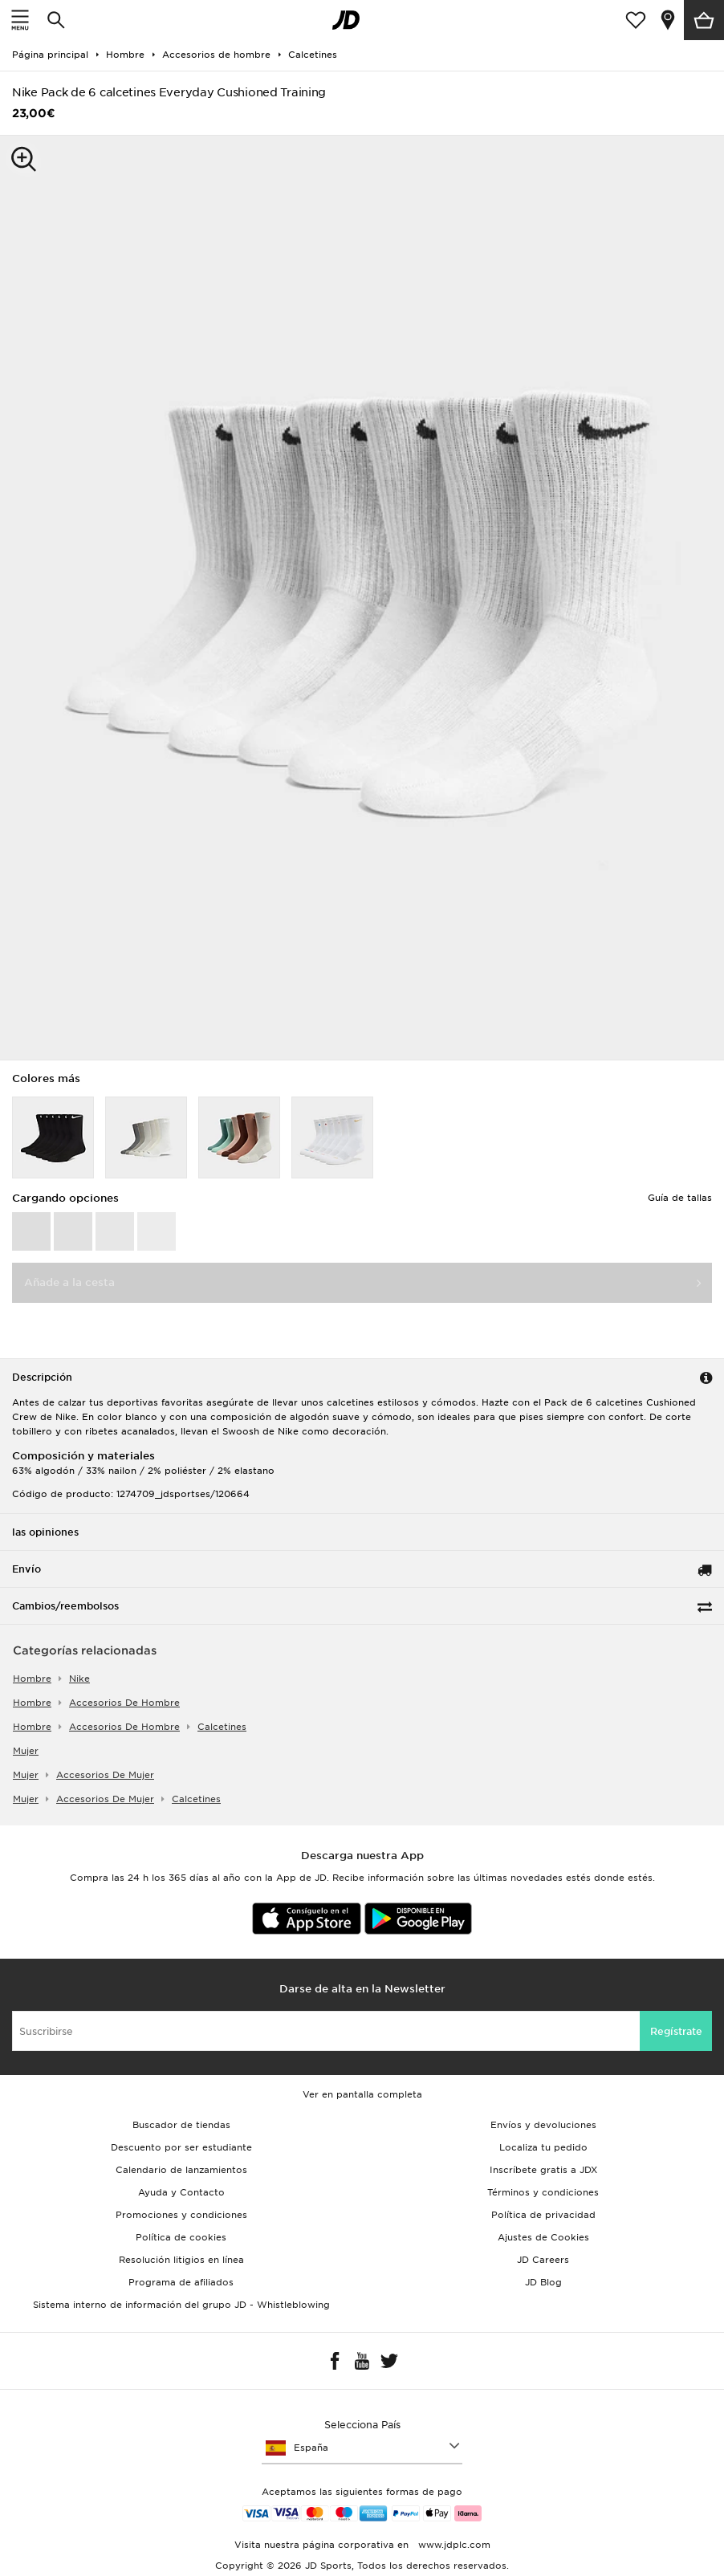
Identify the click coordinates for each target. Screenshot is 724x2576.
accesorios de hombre (124, 1702)
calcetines (221, 1726)
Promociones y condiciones (181, 2214)
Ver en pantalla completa (362, 2094)
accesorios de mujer (105, 1774)
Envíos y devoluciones (543, 2124)
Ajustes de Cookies (543, 2237)
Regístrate (676, 2031)
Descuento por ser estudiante (181, 2147)
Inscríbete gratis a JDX (543, 2169)
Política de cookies (181, 2237)
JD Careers (543, 2259)
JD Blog (543, 2282)
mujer (26, 1750)
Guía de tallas (680, 1197)
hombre (32, 1678)
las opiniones (45, 1532)
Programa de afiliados (181, 2282)
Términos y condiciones (543, 2192)
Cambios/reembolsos (65, 1606)
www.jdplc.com (452, 2544)
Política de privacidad (543, 2214)
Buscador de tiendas (181, 2124)
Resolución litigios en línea (181, 2259)
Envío (26, 1569)
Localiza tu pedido (543, 2147)
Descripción (42, 1377)
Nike (79, 1678)
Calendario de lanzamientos (181, 2169)
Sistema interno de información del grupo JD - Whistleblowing (181, 2304)
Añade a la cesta (69, 1282)
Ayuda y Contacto (181, 2192)
